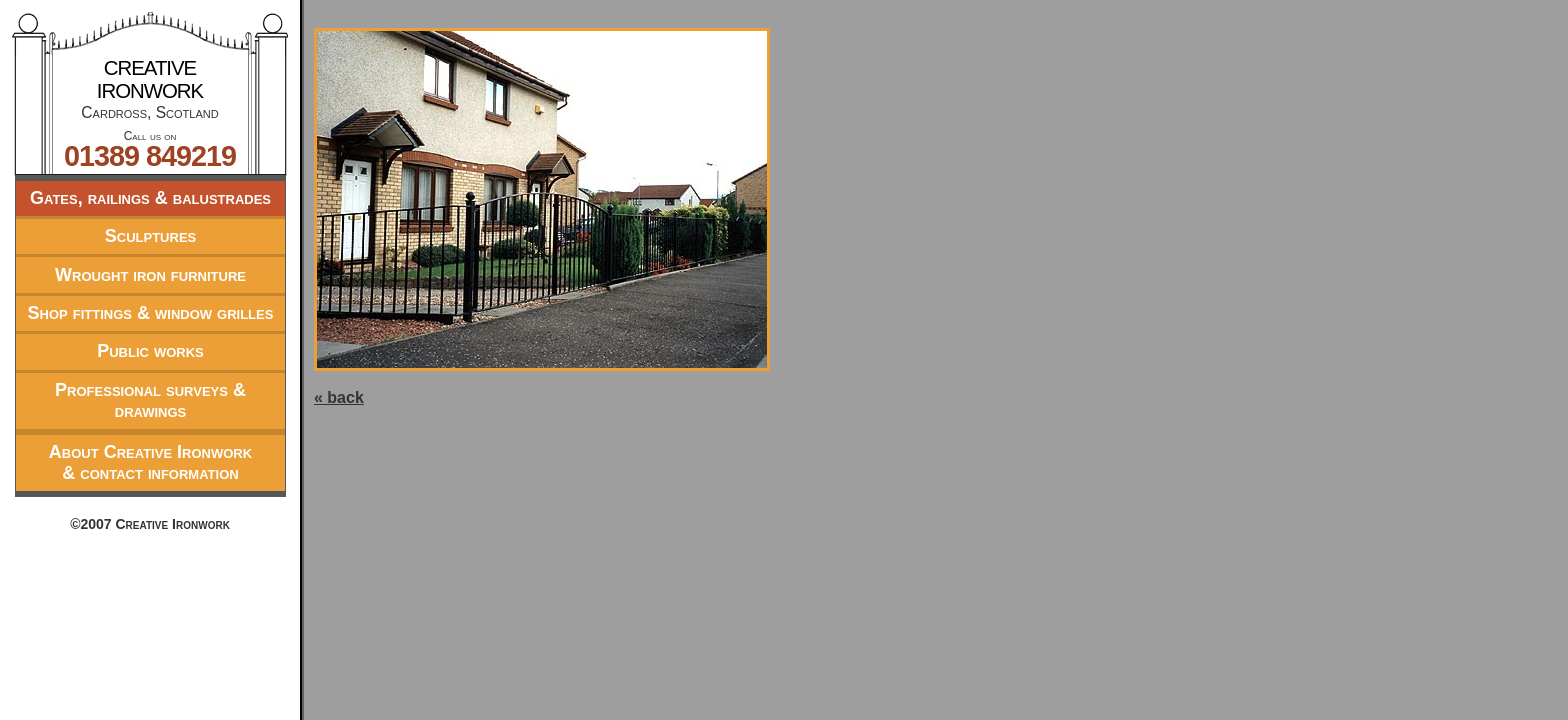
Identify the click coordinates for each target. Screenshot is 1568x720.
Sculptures (150, 236)
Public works (150, 351)
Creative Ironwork (150, 79)
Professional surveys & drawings (150, 400)
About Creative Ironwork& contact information (150, 462)
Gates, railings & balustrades (150, 198)
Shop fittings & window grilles (151, 313)
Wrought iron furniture (150, 275)
